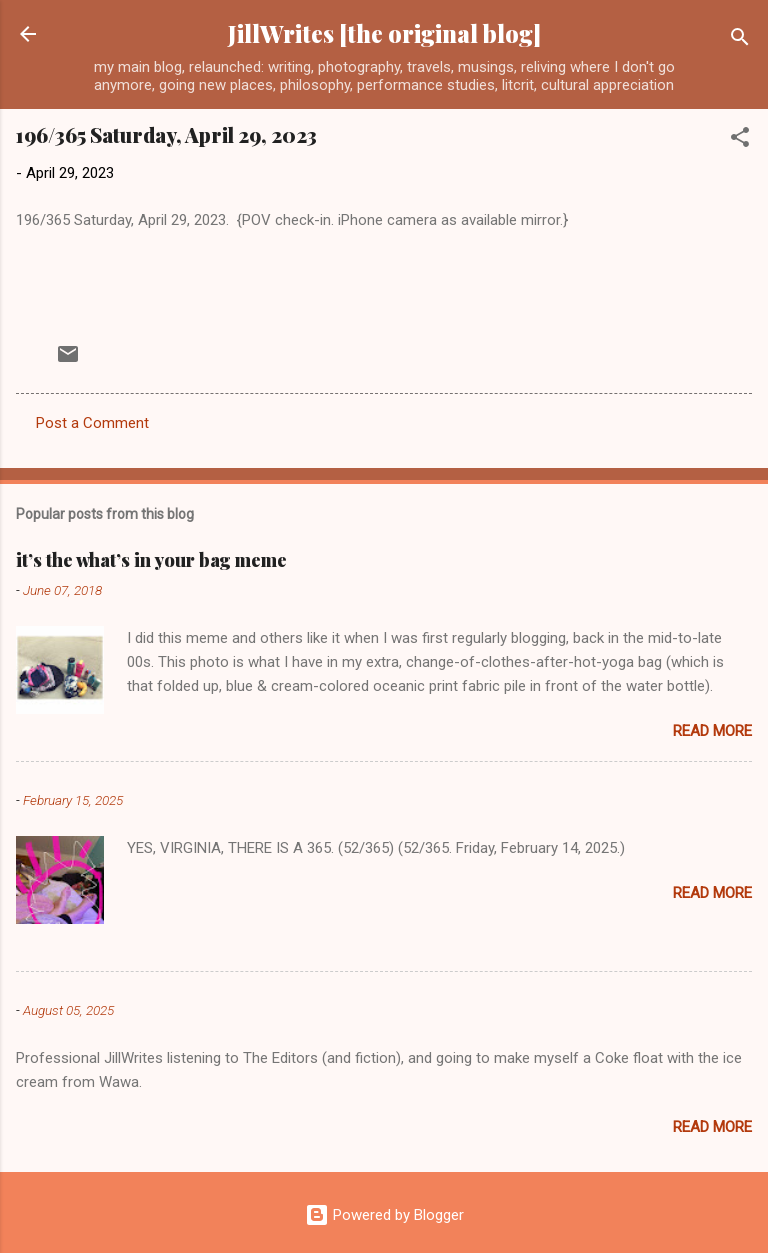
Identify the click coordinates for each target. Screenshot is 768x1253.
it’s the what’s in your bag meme (151, 560)
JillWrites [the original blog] (384, 33)
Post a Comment (92, 423)
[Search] (740, 40)
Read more (712, 731)
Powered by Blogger (384, 1215)
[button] (740, 140)
